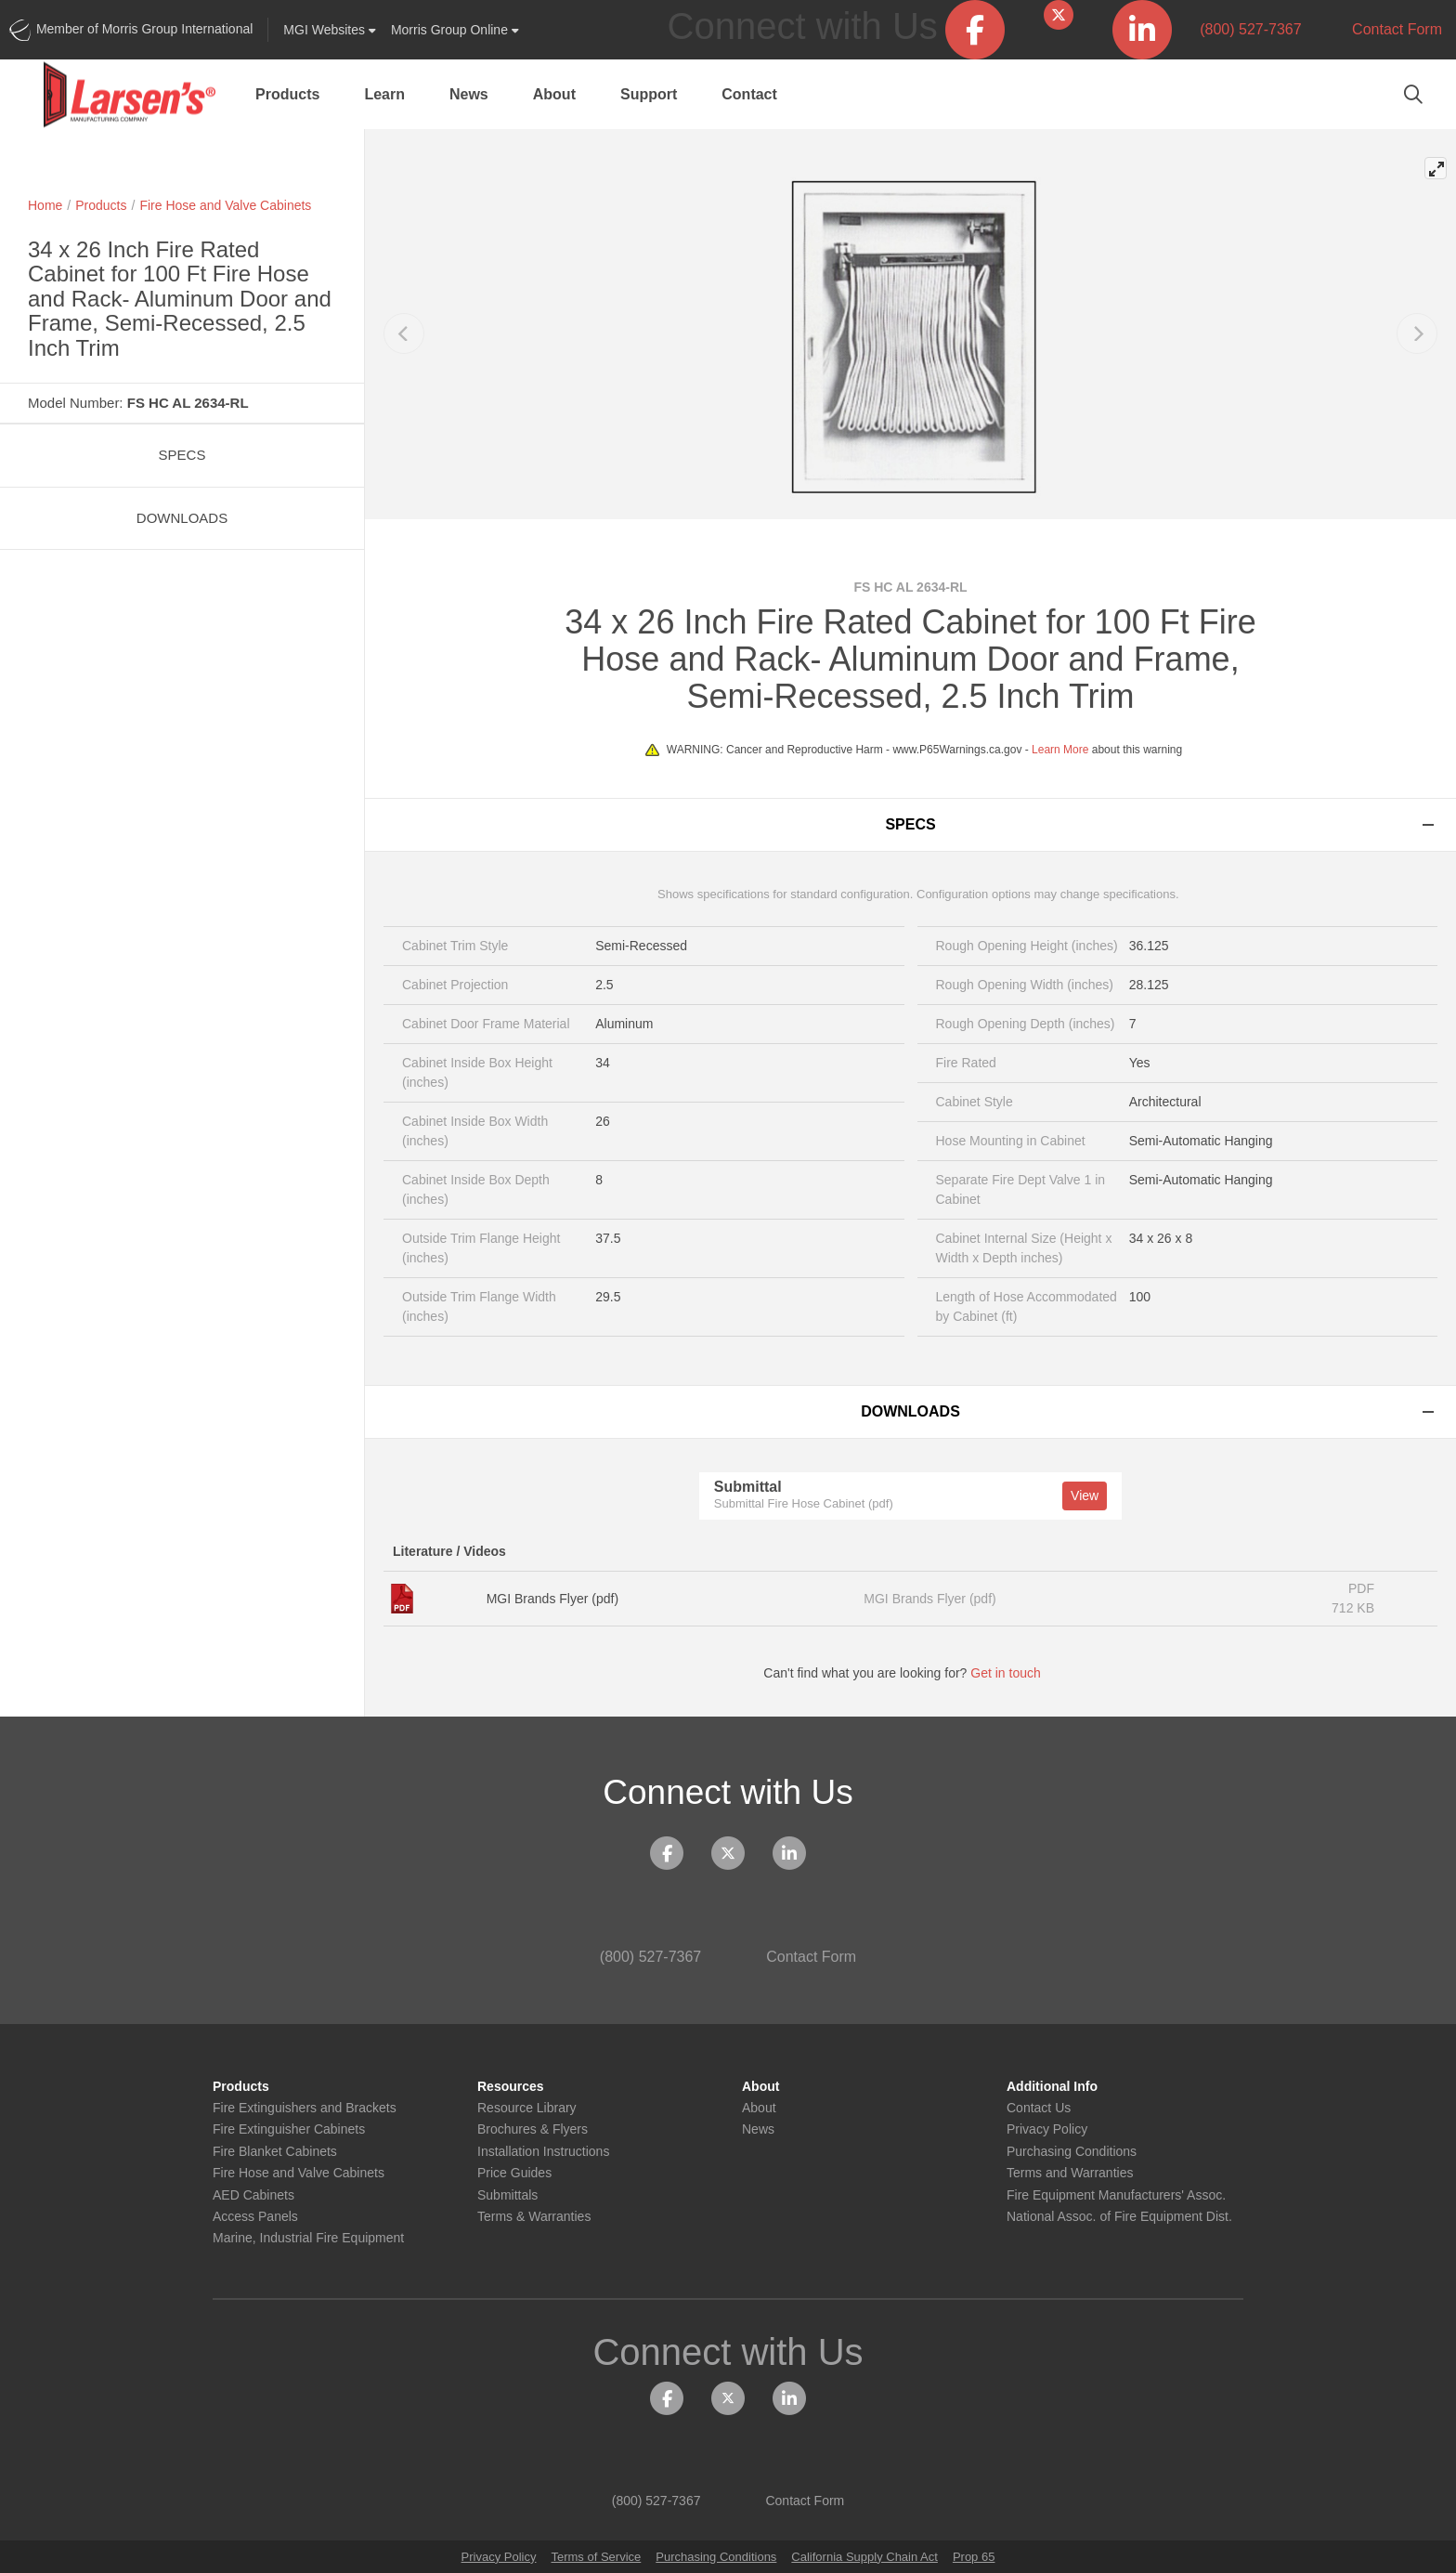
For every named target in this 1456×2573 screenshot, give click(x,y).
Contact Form (1386, 29)
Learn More (1060, 749)
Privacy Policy (1047, 2129)
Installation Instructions (543, 2152)
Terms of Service (596, 2557)
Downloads (182, 518)
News (468, 94)
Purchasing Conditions (1072, 2152)
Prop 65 (974, 2557)
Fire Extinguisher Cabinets (289, 2129)
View (1084, 1495)
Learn (384, 94)
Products (287, 94)
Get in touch (1013, 1672)
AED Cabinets (253, 2195)
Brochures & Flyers (532, 2129)
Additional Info (1052, 2087)
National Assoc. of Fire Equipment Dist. (1119, 2217)
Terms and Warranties (1070, 2173)
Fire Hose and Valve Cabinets (225, 205)
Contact (749, 94)
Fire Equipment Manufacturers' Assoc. (1116, 2195)
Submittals (507, 2195)
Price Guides (514, 2173)
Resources (510, 2087)
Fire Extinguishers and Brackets (304, 2108)
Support (648, 94)
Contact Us (1039, 2108)
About (554, 94)
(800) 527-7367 (1240, 29)
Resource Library (527, 2108)
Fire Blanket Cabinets (275, 2152)
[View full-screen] (1435, 168)
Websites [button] (329, 30)
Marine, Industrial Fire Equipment (308, 2238)
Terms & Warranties (534, 2217)
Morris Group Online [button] (455, 29)
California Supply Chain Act (864, 2557)
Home (45, 205)
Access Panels (255, 2217)
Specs (182, 455)
